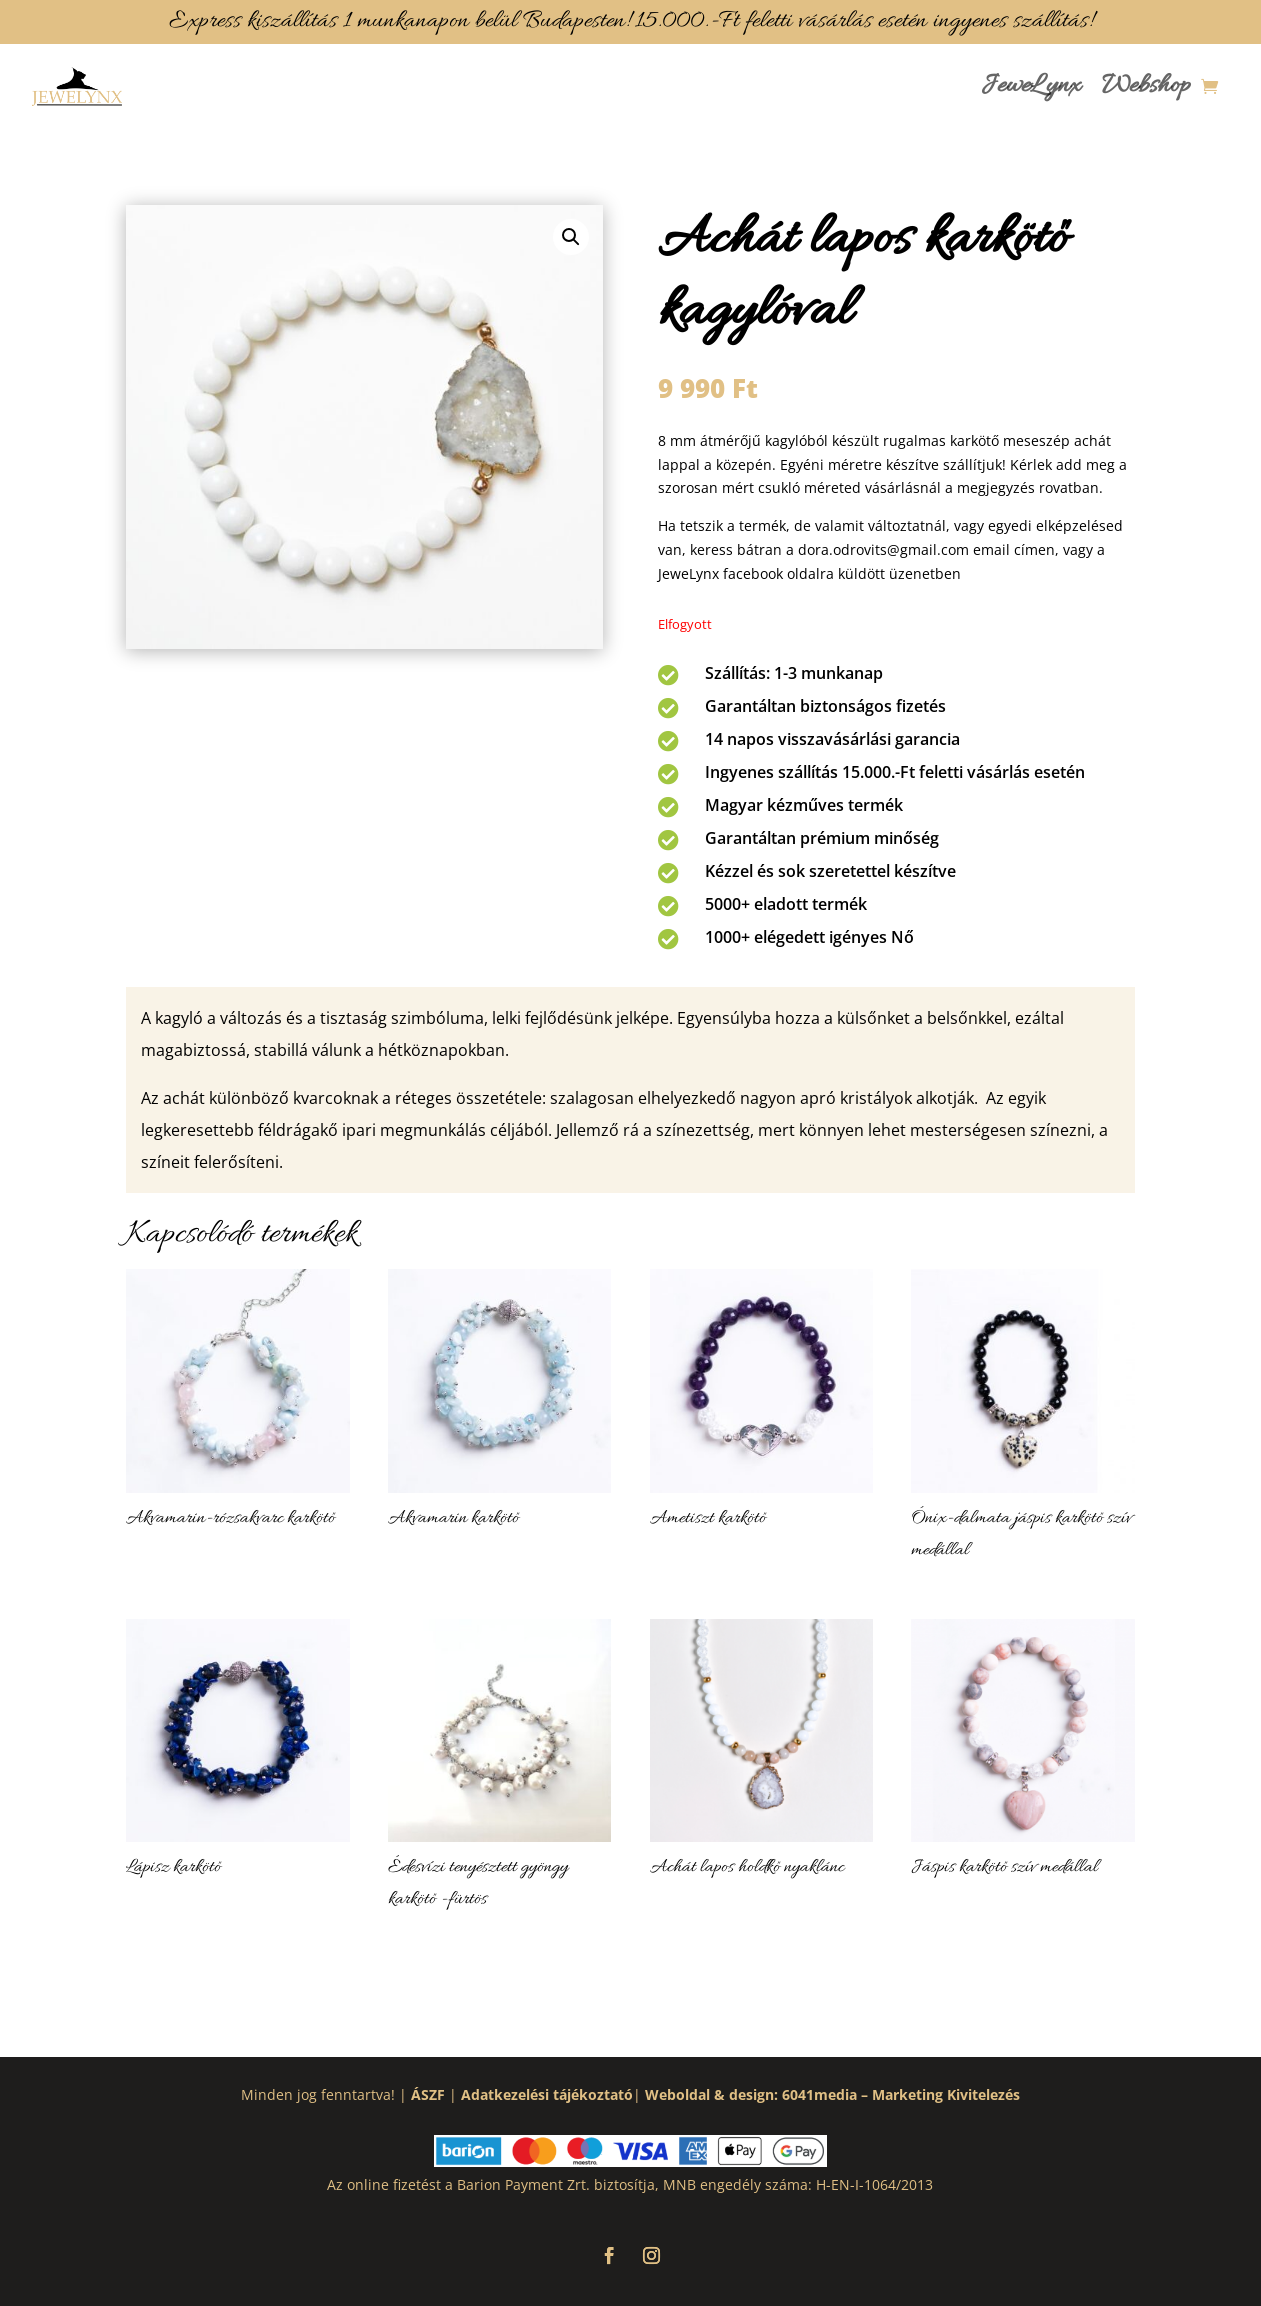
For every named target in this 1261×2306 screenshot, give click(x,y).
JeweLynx (1030, 86)
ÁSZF (428, 2094)
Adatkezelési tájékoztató (547, 2094)
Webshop (1146, 86)
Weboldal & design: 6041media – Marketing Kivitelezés (832, 2094)
